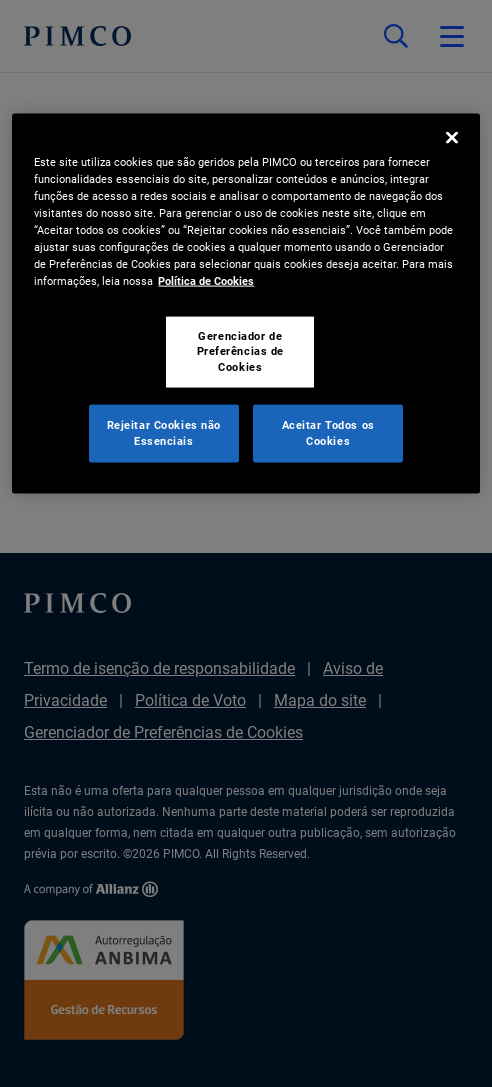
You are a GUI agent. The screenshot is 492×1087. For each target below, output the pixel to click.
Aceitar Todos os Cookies (328, 433)
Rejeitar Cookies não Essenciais (164, 433)
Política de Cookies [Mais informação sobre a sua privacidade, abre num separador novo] (206, 281)
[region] (245, 304)
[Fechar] (452, 138)
